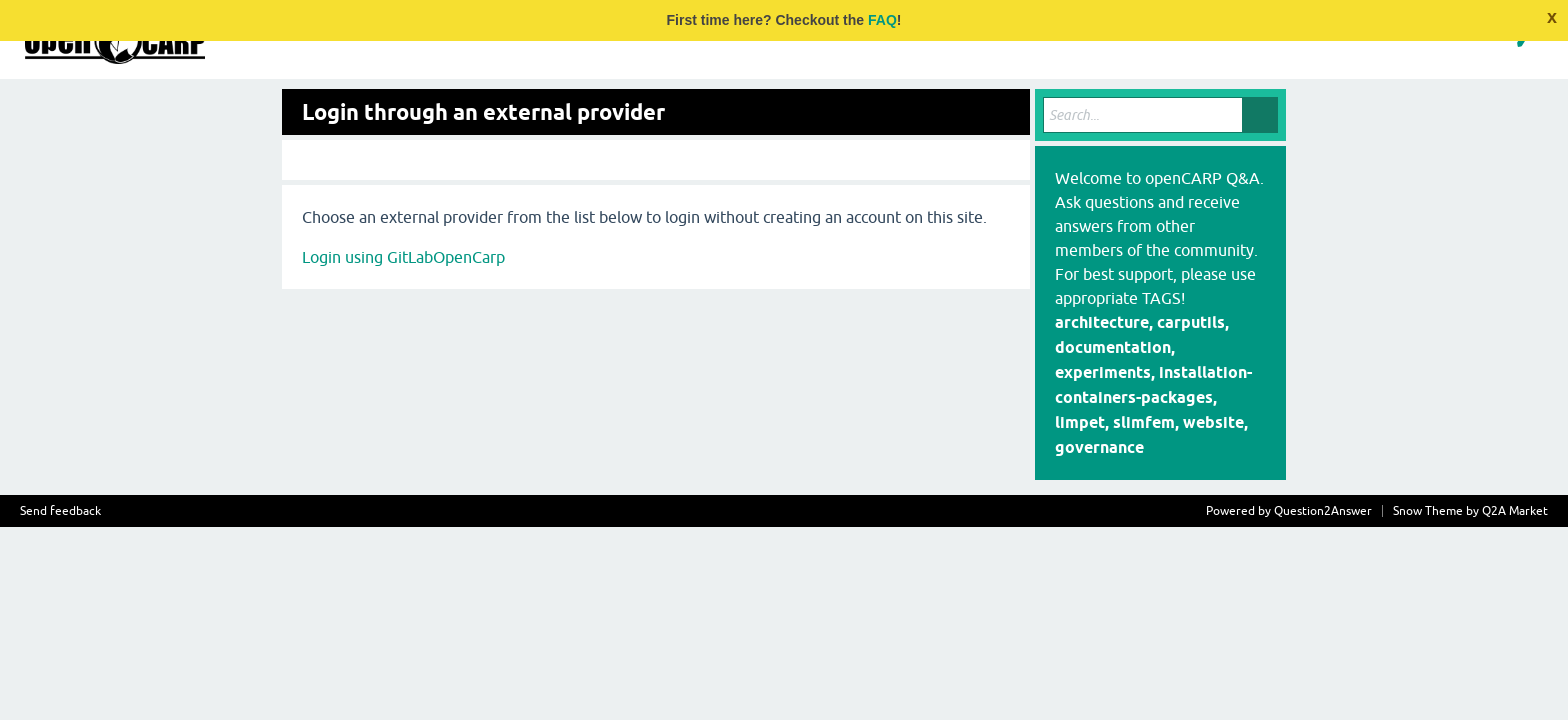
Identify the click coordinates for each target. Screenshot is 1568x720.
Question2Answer (1323, 511)
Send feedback (60, 511)
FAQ (882, 20)
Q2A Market (1515, 511)
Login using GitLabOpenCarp (403, 257)
